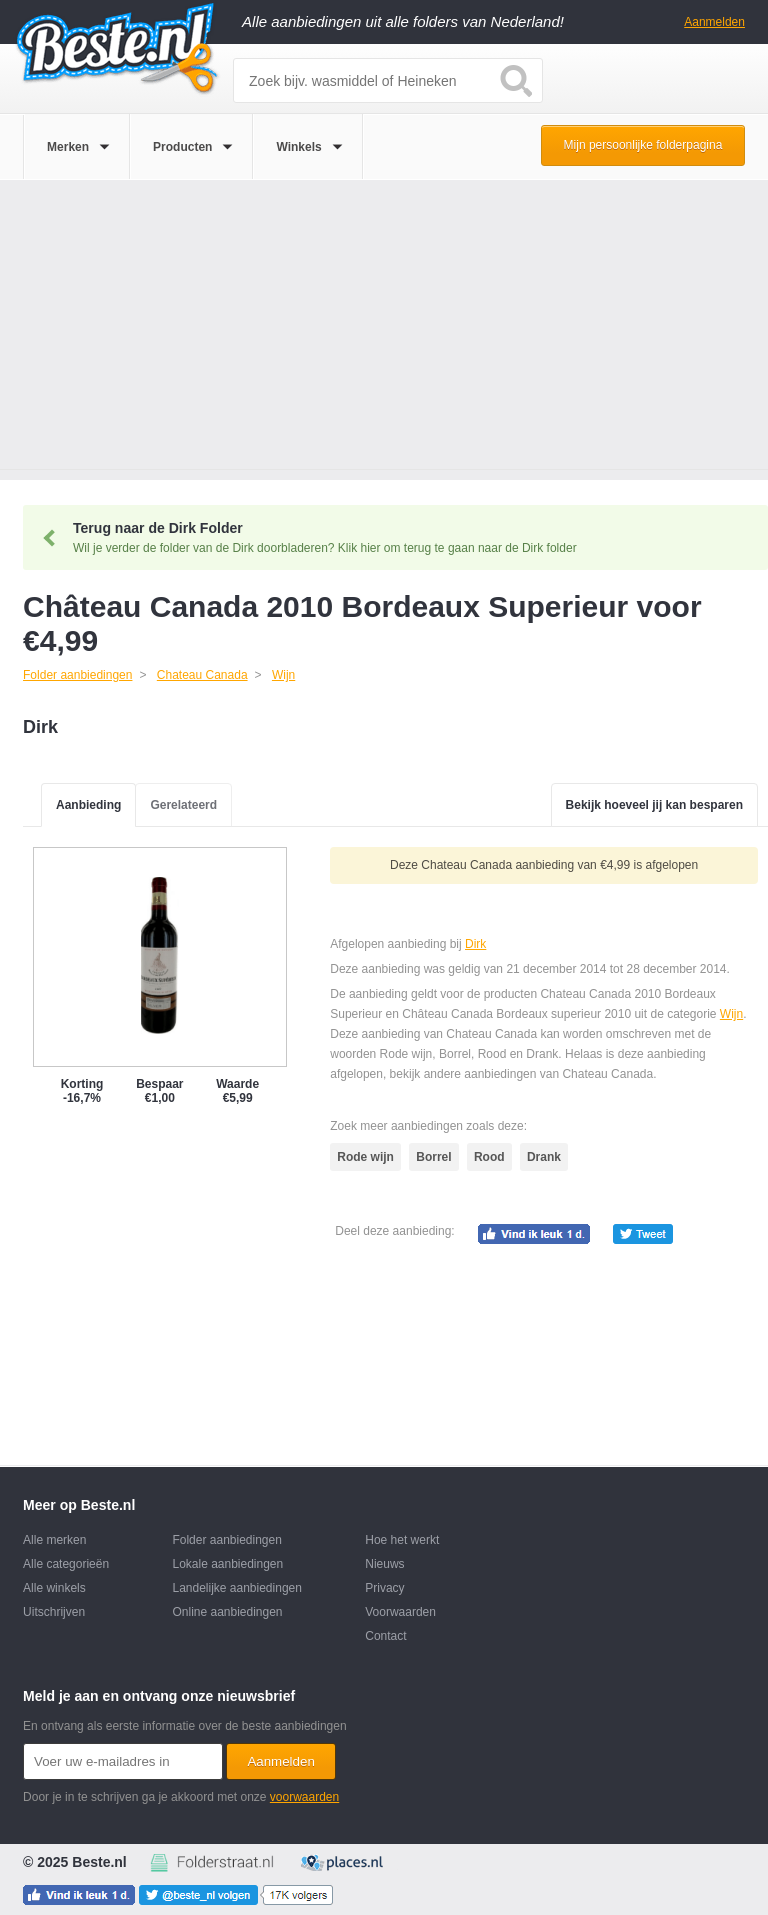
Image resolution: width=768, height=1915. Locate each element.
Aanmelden (714, 22)
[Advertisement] (384, 330)
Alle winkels (54, 1588)
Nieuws (384, 1564)
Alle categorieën (66, 1564)
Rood (489, 1157)
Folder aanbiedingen (226, 1540)
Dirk (475, 944)
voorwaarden (304, 1797)
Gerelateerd (183, 805)
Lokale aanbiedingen (227, 1564)
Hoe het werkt (402, 1540)
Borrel (433, 1157)
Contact (385, 1636)
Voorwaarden (400, 1612)
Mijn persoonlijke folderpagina (643, 145)
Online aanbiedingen (227, 1612)
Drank (544, 1157)
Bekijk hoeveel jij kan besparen (654, 805)
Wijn (731, 1014)
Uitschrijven (54, 1612)
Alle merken (54, 1540)
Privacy (384, 1588)
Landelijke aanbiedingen (236, 1588)
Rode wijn (365, 1157)
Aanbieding (88, 805)
